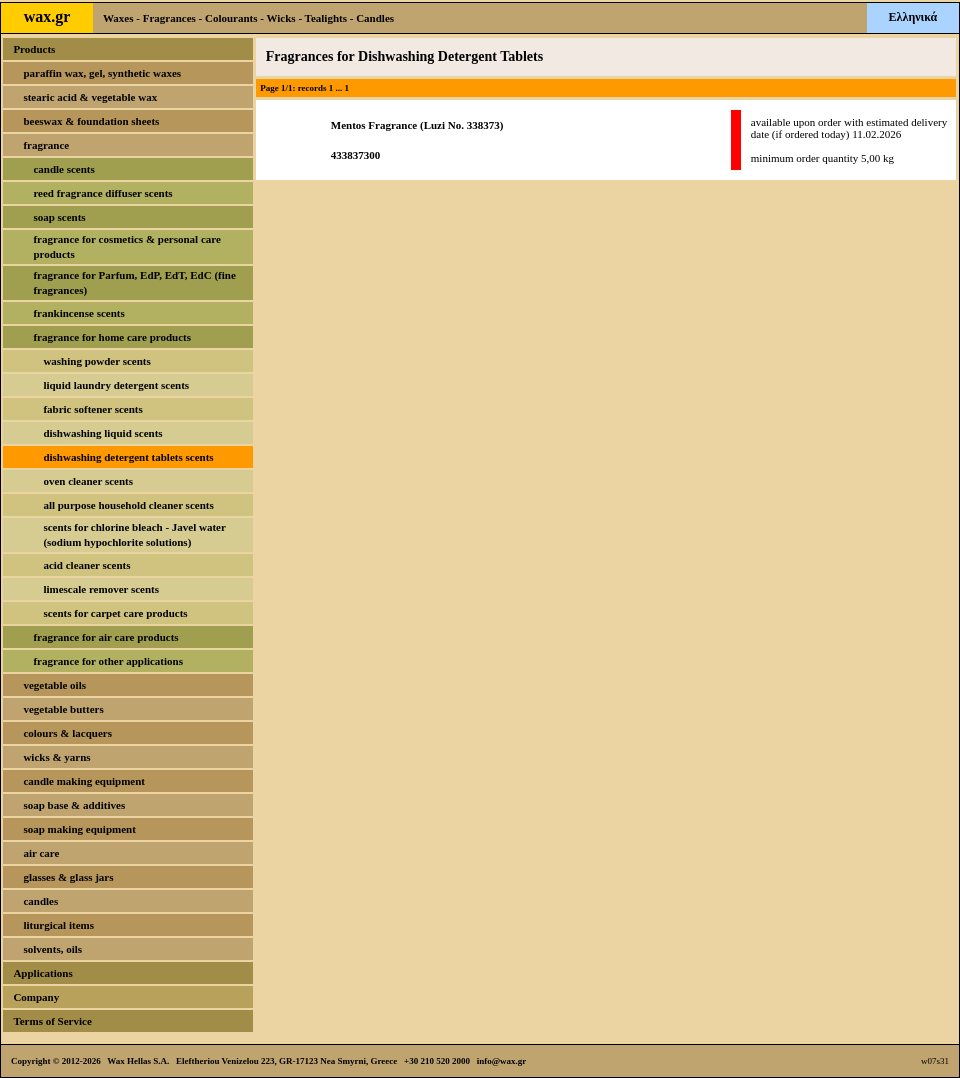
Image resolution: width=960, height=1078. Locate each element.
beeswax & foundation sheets (91, 121)
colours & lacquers (67, 733)
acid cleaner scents (86, 565)
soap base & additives (74, 805)
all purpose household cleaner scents (128, 505)
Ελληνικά (913, 17)
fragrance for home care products (112, 337)
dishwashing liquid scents (102, 433)
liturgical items (58, 925)
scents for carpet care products (115, 613)
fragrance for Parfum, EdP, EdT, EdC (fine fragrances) (134, 282)
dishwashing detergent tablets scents (128, 457)
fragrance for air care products (105, 637)
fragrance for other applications (108, 661)
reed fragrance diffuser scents (102, 193)
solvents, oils (52, 949)
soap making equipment (79, 829)
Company (36, 997)
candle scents (63, 169)
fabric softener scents (92, 409)
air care (41, 853)
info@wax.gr (502, 1061)
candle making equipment (84, 781)
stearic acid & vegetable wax (90, 97)
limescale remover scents (101, 589)
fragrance (46, 145)
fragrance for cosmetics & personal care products (126, 246)
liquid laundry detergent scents (116, 385)
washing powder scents (96, 361)
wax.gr (47, 16)
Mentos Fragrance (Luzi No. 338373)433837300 (417, 140)
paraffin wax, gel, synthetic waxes (102, 73)
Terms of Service (52, 1021)
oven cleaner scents (88, 481)
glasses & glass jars (68, 877)
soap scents (59, 217)
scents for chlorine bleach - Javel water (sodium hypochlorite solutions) (134, 534)
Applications (42, 973)
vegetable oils (54, 685)
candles (40, 901)
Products (34, 49)
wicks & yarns (56, 757)
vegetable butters (63, 709)
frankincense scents (78, 313)
